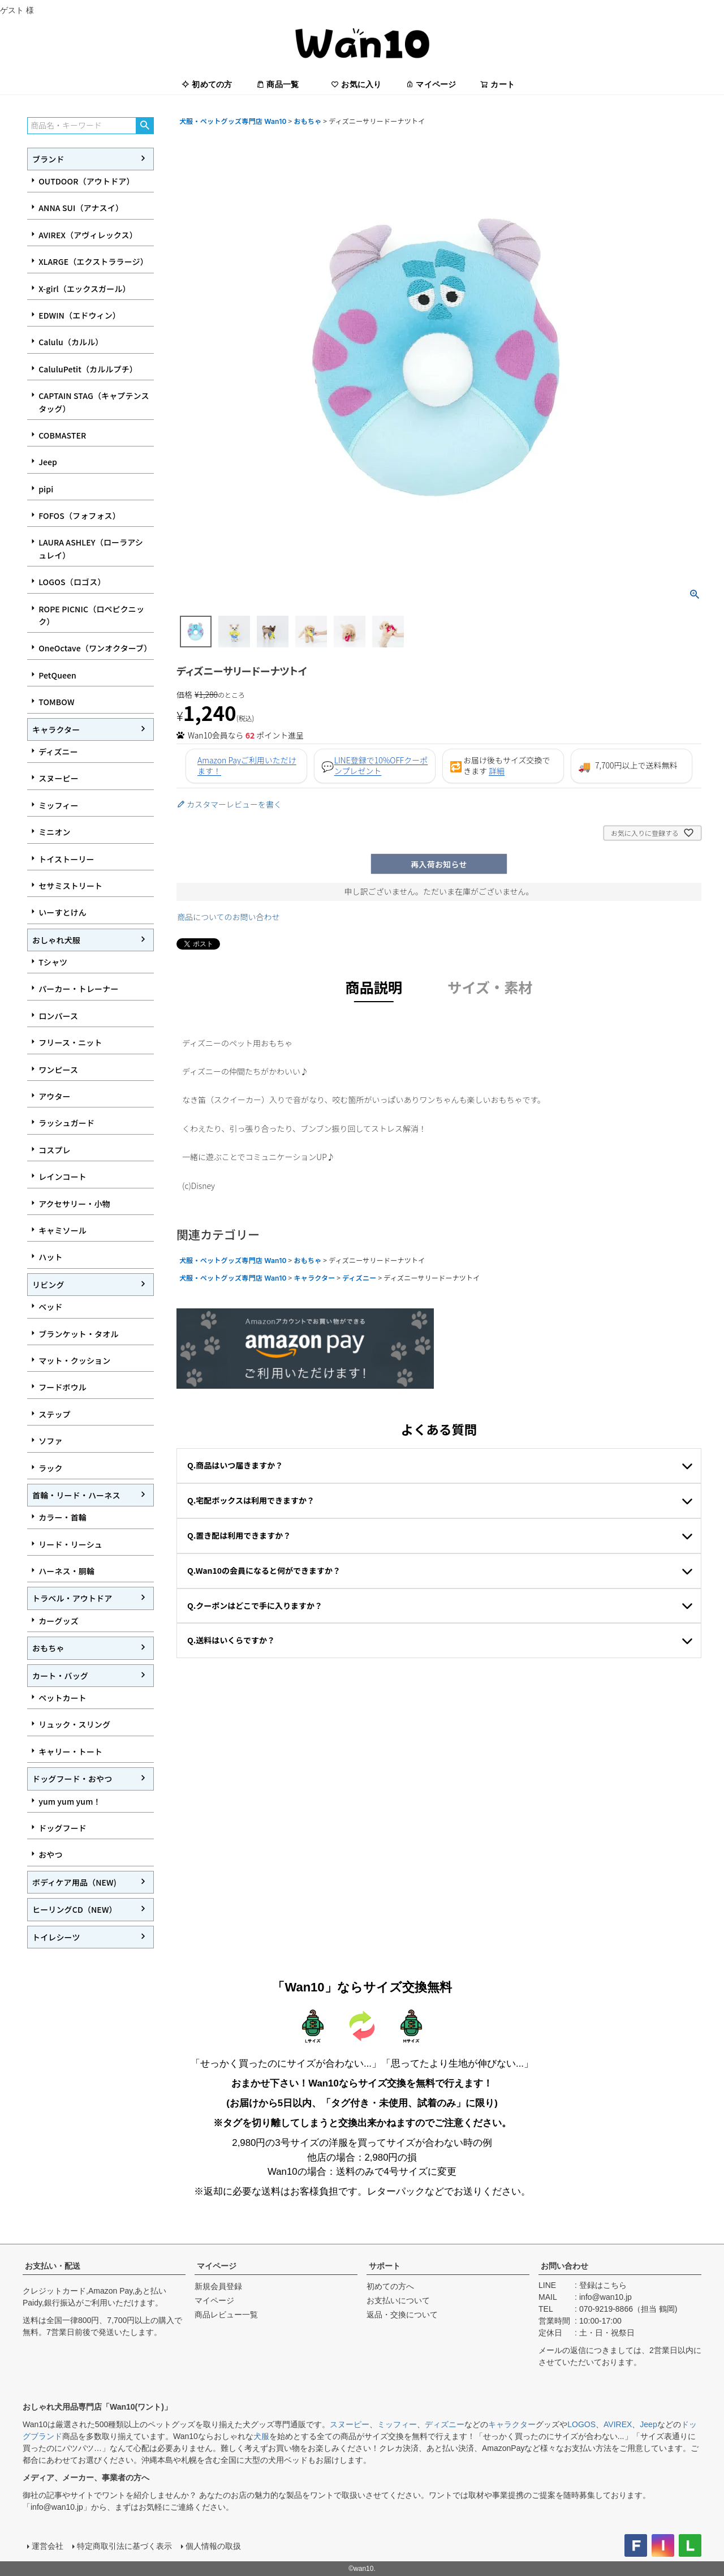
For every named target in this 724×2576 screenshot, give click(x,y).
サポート (384, 2265)
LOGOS (581, 2424)
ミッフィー (58, 805)
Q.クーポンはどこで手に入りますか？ (254, 1605)
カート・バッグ (60, 1675)
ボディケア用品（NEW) (74, 1882)
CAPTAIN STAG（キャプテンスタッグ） (93, 402)
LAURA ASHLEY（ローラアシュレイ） (90, 548)
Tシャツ (52, 962)
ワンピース (58, 1069)
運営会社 (47, 2546)
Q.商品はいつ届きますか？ (235, 1465)
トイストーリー (66, 859)
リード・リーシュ (70, 1544)
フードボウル (62, 1387)
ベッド (50, 1306)
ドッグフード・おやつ (72, 1778)
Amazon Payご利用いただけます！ (246, 765)
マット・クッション (74, 1360)
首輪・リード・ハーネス (76, 1495)
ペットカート (62, 1697)
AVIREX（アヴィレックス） (87, 235)
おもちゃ (48, 1648)
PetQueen (57, 675)
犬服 (261, 2436)
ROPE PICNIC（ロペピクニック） (91, 615)
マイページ (431, 84)
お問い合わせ (564, 2265)
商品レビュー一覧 (226, 2314)
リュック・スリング (74, 1724)
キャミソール (62, 1230)
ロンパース (58, 1015)
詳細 (497, 770)
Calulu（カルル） (70, 341)
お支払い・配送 (52, 2265)
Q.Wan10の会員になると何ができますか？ (264, 1570)
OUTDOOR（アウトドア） (86, 181)
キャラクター (56, 729)
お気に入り (356, 84)
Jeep (47, 461)
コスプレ (54, 1150)
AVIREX (618, 2424)
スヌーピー (58, 778)
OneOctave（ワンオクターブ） (95, 648)
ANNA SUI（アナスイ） (80, 207)
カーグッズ (58, 1620)
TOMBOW (56, 701)
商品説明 (373, 987)
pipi (45, 489)
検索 (144, 126)
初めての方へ (390, 2286)
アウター (54, 1096)
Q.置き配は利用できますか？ (239, 1535)
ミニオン (54, 832)
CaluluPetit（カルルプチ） (87, 369)
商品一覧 (277, 84)
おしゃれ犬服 (56, 940)
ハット (50, 1257)
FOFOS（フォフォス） (79, 515)
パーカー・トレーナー (78, 988)
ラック (50, 1468)
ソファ (50, 1440)
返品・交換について (402, 2314)
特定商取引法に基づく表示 (124, 2546)
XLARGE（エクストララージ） (93, 261)
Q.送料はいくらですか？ (231, 1640)
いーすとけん (62, 912)
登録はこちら (603, 2285)
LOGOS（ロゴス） (71, 581)
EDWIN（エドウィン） (79, 315)
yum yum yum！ (69, 1801)
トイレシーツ (56, 1937)
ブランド (48, 159)
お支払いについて (398, 2300)
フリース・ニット (70, 1042)
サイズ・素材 (489, 987)
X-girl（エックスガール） (84, 288)
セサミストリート (70, 885)
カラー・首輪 (62, 1517)
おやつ (50, 1854)
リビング (48, 1284)
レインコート (62, 1176)
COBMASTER (62, 435)
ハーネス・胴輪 (66, 1571)
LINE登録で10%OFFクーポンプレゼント (381, 765)
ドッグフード (62, 1828)
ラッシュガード (66, 1122)
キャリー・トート (70, 1751)
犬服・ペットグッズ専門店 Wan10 (233, 121)
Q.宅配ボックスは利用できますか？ (250, 1500)
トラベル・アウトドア (72, 1598)
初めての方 (207, 84)
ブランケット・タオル (78, 1333)
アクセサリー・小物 (74, 1203)
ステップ (54, 1414)
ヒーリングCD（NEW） (74, 1909)
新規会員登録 (218, 2286)
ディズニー (58, 751)
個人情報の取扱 (213, 2546)
